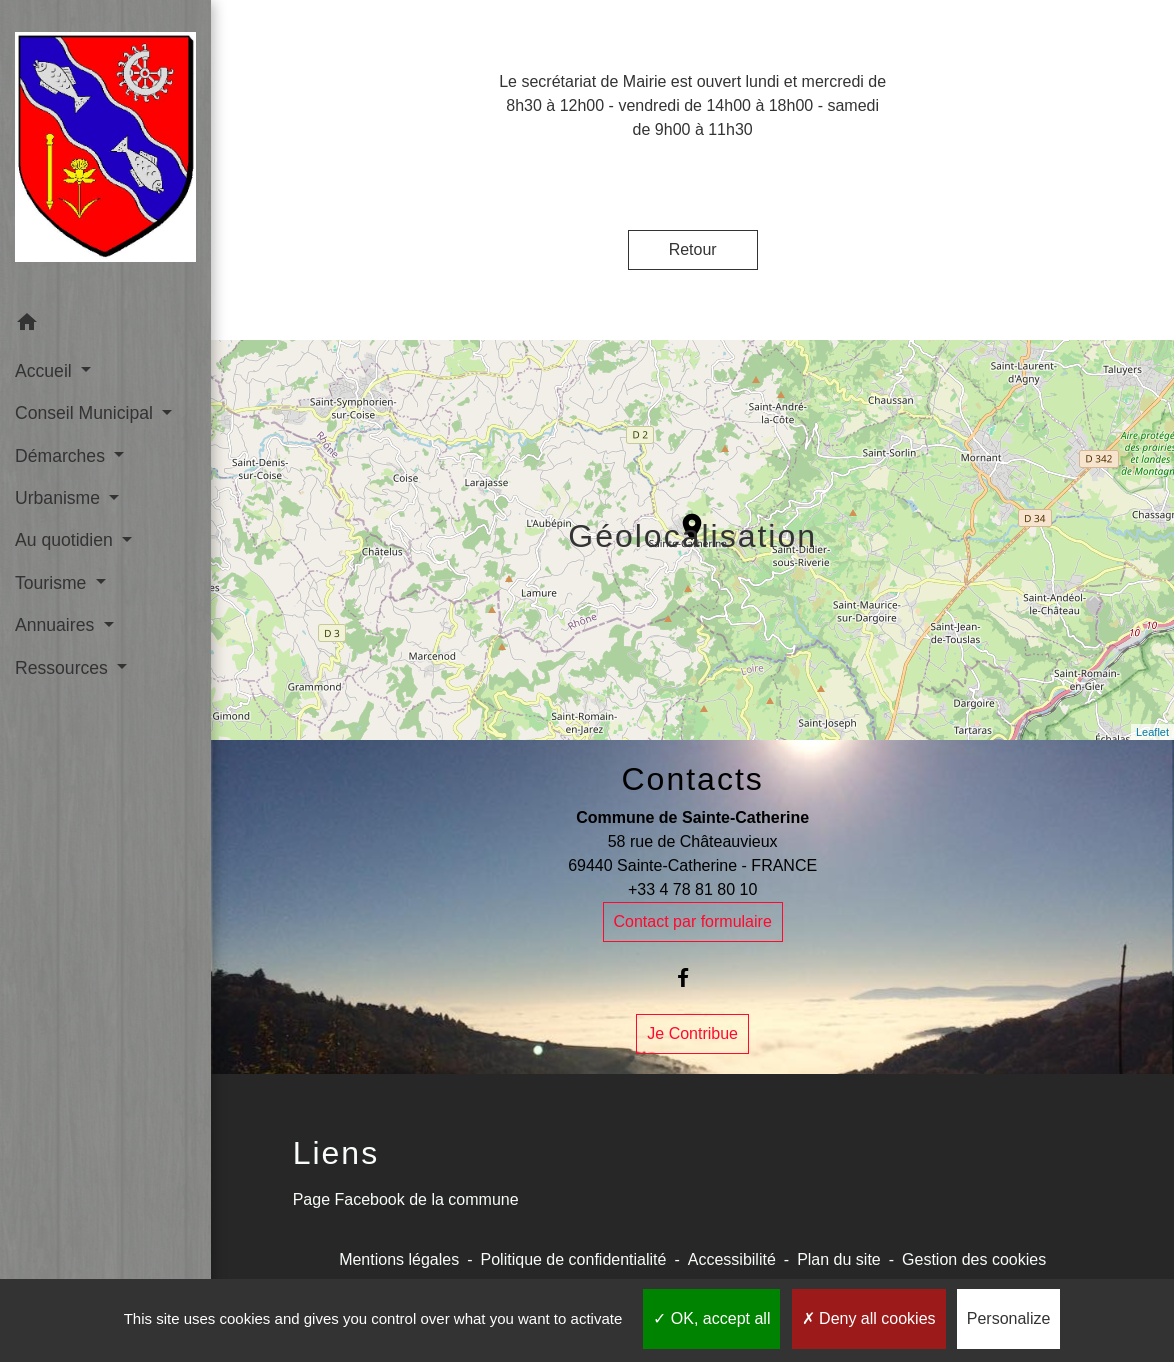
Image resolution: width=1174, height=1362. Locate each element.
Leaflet (1152, 732)
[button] (105, 325)
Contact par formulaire (693, 921)
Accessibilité (732, 1259)
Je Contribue (692, 1033)
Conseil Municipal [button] (86, 413)
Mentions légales (399, 1259)
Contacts (693, 779)
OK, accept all (711, 1318)
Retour (693, 249)
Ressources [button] (64, 668)
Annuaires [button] (57, 625)
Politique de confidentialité (574, 1259)
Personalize (1009, 1318)
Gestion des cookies (974, 1259)
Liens (336, 1153)
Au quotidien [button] (66, 540)
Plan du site (839, 1259)
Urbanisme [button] (60, 498)
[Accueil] (105, 151)
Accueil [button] (46, 371)
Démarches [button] (62, 456)
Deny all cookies (869, 1318)
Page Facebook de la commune (406, 1199)
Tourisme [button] (53, 583)
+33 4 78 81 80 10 (692, 889)
